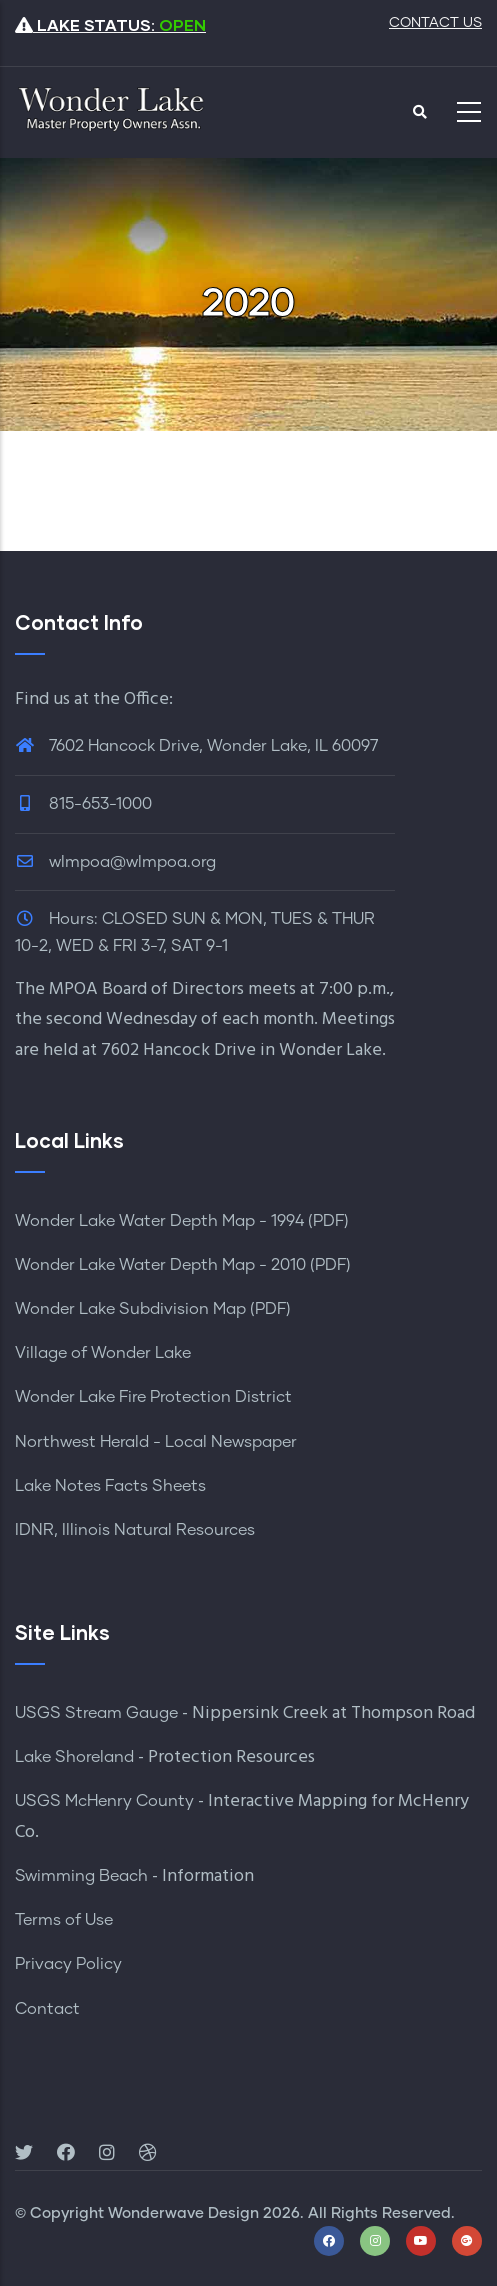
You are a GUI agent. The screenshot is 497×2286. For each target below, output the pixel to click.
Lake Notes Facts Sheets (110, 1486)
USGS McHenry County (104, 1801)
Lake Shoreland (74, 1757)
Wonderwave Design (183, 2213)
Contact (47, 2009)
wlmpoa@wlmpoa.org (115, 862)
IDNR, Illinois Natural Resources (135, 1530)
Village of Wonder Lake (103, 1353)
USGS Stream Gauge (96, 1713)
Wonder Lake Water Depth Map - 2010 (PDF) (183, 1265)
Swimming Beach (81, 1876)
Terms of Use (64, 1920)
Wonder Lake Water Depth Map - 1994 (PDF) (182, 1221)
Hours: (73, 919)
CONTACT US (435, 23)
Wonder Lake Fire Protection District (153, 1397)
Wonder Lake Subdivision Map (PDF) (153, 1309)
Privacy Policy (68, 1964)
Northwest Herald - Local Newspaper (156, 1442)
